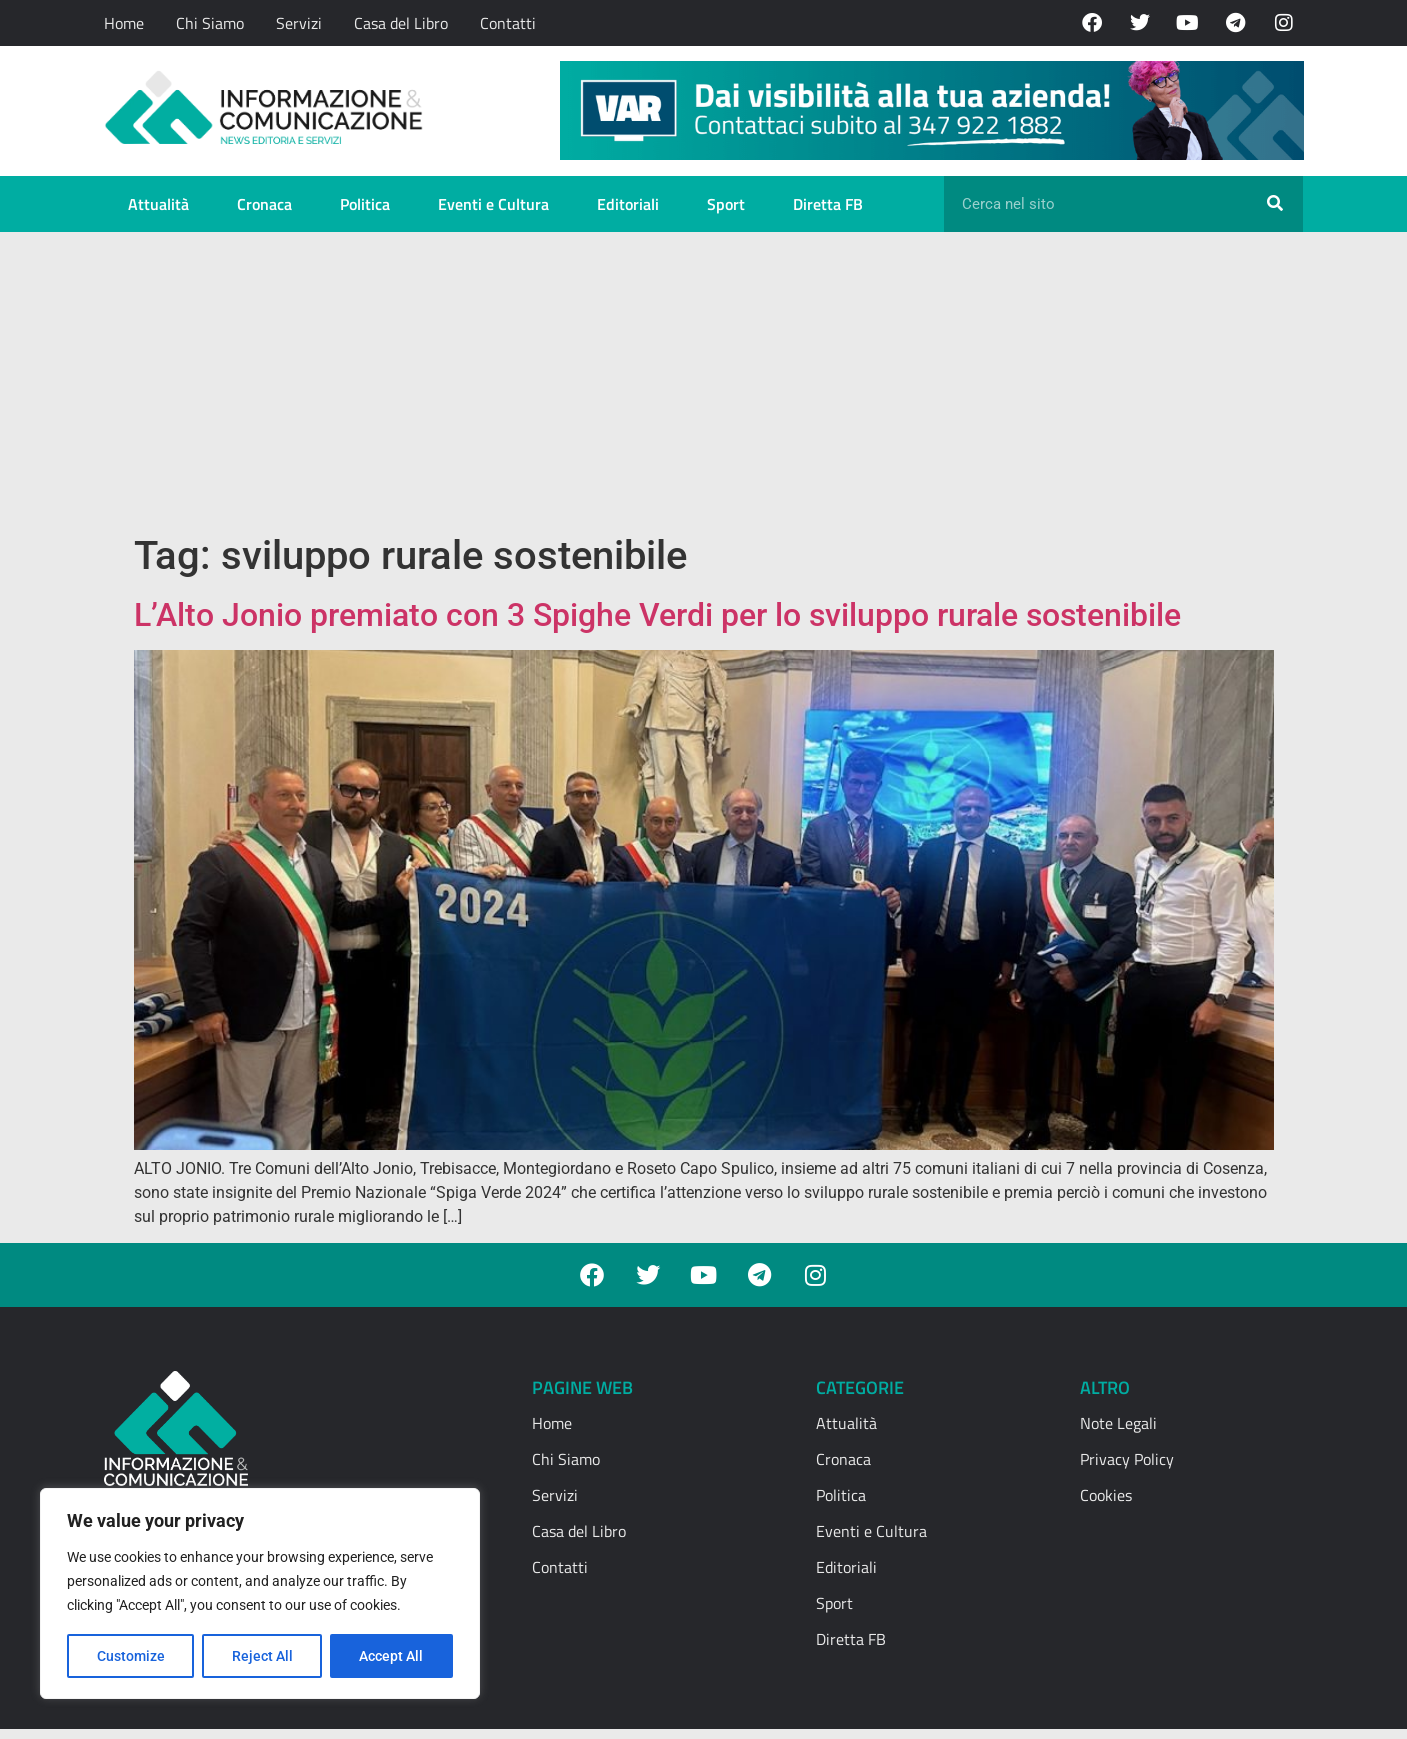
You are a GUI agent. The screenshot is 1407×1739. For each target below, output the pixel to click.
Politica (365, 204)
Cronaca (264, 204)
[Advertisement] (704, 382)
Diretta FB (828, 204)
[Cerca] (1275, 204)
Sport (726, 204)
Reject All (262, 1656)
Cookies (1106, 1495)
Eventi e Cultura (493, 204)
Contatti (508, 23)
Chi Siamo (210, 23)
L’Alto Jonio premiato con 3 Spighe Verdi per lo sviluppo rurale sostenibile (657, 615)
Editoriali (628, 204)
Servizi (299, 23)
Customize (131, 1656)
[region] (260, 1594)
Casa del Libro (401, 23)
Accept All (392, 1656)
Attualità (158, 204)
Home (124, 23)
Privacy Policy (1127, 1459)
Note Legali (1118, 1423)
